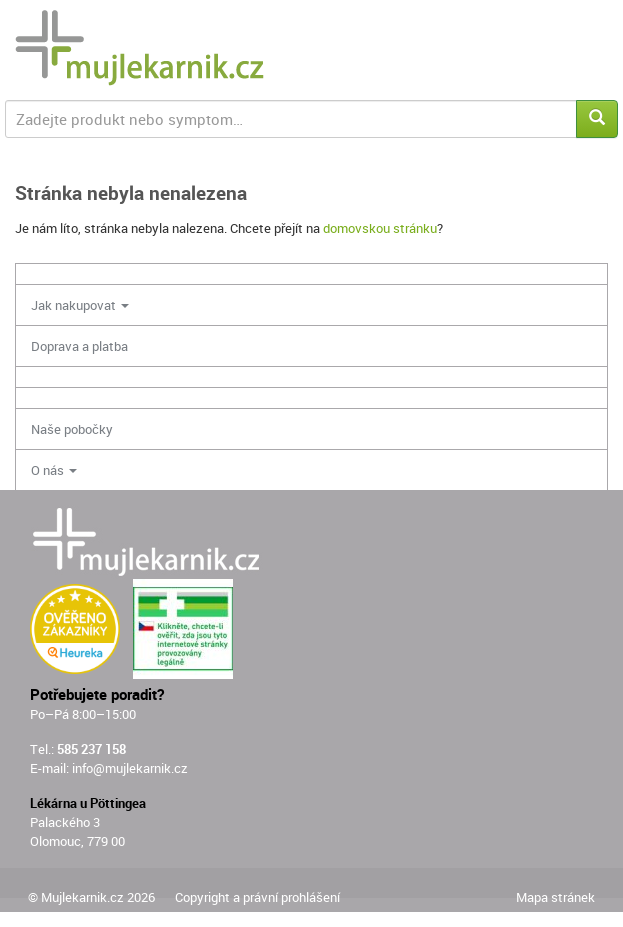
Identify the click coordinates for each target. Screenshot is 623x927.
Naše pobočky (72, 429)
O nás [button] (54, 470)
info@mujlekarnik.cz (130, 768)
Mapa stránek (555, 897)
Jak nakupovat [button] (80, 305)
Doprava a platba (79, 346)
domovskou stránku (380, 228)
